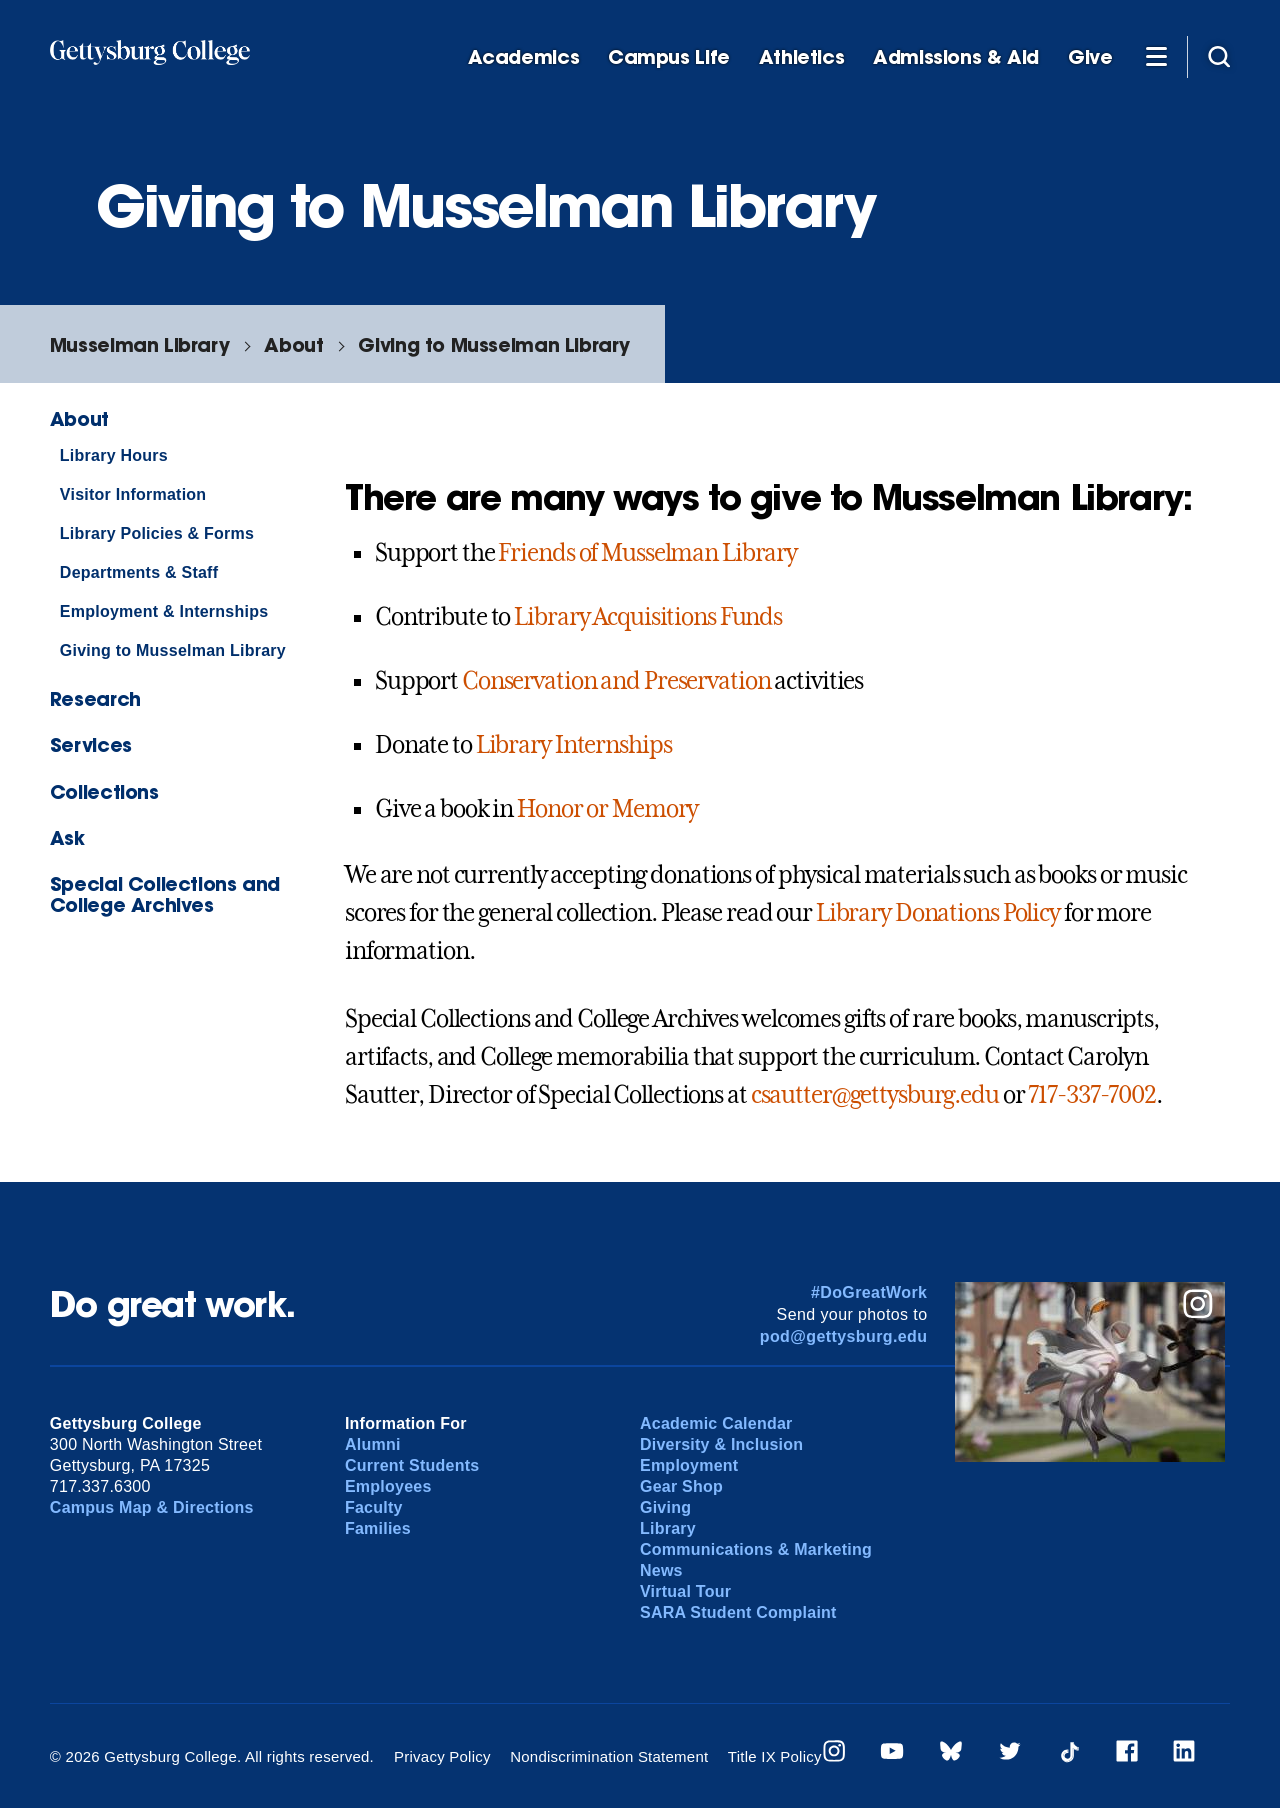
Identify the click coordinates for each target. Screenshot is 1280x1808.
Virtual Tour (685, 1591)
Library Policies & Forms (157, 533)
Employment (689, 1465)
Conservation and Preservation (616, 681)
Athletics (802, 57)
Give (1090, 57)
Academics (524, 57)
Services (91, 744)
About (293, 344)
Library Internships (574, 745)
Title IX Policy (775, 1756)
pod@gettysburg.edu (844, 1336)
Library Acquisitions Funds (648, 617)
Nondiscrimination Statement (609, 1756)
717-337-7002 (1092, 1095)
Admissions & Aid (956, 57)
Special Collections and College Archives (165, 894)
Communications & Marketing (756, 1549)
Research (95, 698)
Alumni (373, 1444)
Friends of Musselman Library (647, 553)
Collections (104, 791)
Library (668, 1528)
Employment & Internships (164, 611)
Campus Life (669, 57)
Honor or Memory (607, 809)
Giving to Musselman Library (494, 344)
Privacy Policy (442, 1756)
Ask (67, 837)
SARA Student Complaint (738, 1612)
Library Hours (114, 455)
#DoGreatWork (869, 1292)
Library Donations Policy (938, 913)
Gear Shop (681, 1486)
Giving (665, 1507)
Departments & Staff (139, 572)
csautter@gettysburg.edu (875, 1095)
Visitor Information (133, 494)
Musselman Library (139, 344)
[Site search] (1219, 56)
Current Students (412, 1465)
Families (378, 1528)
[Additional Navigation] (1156, 56)
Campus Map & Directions (152, 1507)
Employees (388, 1486)
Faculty (374, 1507)
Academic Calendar (716, 1423)
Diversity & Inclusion (721, 1444)
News (661, 1570)
